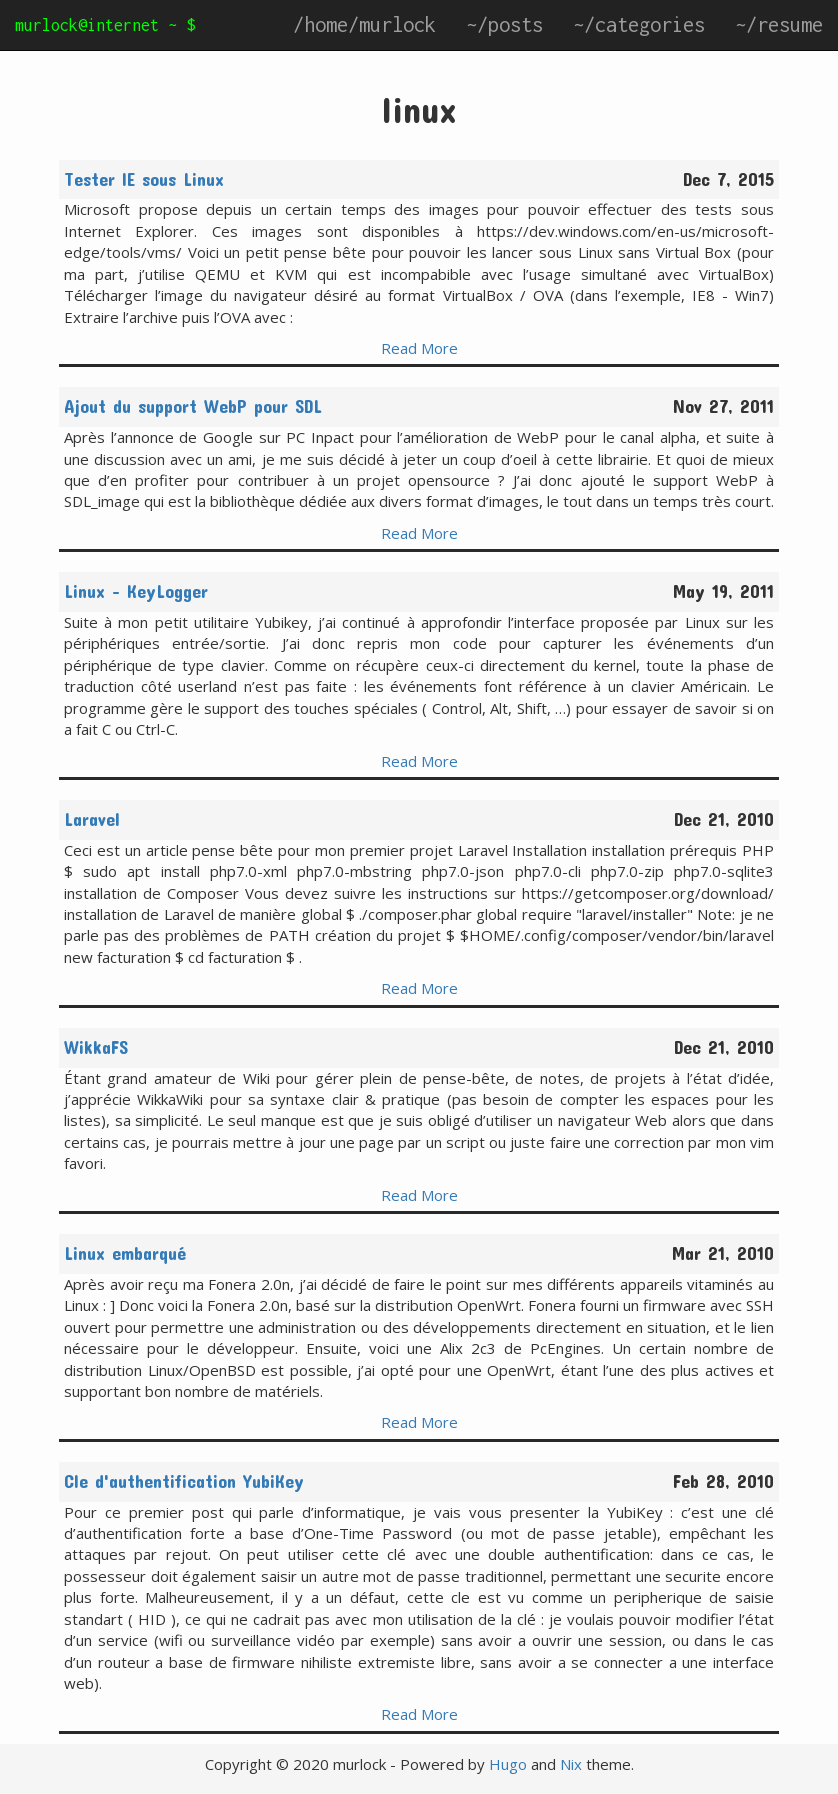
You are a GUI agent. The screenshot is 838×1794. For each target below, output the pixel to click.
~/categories (639, 24)
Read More (419, 348)
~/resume (779, 24)
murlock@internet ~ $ (105, 25)
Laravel (92, 819)
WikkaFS (96, 1047)
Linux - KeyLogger (136, 591)
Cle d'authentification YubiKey (184, 1481)
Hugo (508, 1764)
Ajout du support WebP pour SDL (193, 406)
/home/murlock (364, 24)
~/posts (504, 24)
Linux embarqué (125, 1253)
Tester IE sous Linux (144, 179)
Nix (571, 1764)
